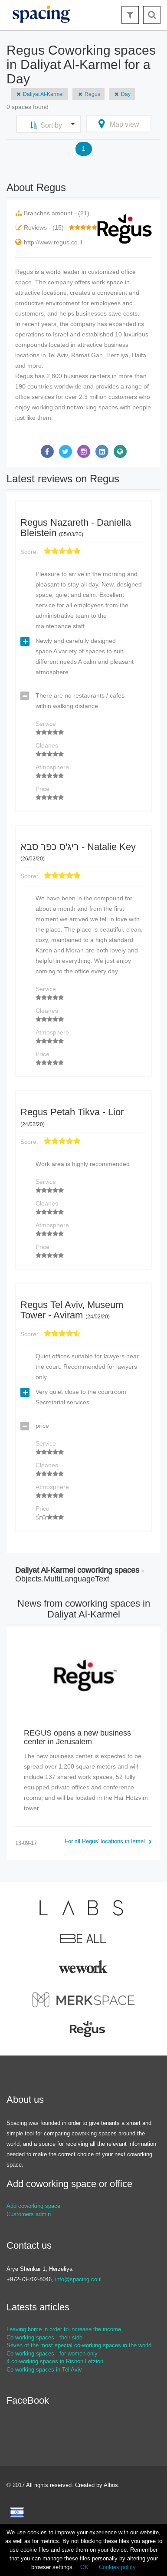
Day (122, 94)
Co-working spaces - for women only (52, 2353)
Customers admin (29, 2214)
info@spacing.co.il (78, 2279)
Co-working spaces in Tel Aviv (44, 2369)
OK (84, 2567)
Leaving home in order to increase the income (64, 2329)
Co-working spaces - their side (44, 2337)
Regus (88, 94)
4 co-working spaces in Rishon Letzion (55, 2361)
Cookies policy (117, 2567)
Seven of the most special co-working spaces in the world (79, 2345)
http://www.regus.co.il (53, 242)
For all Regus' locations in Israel (108, 1841)
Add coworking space (33, 2206)
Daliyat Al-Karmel (39, 94)
